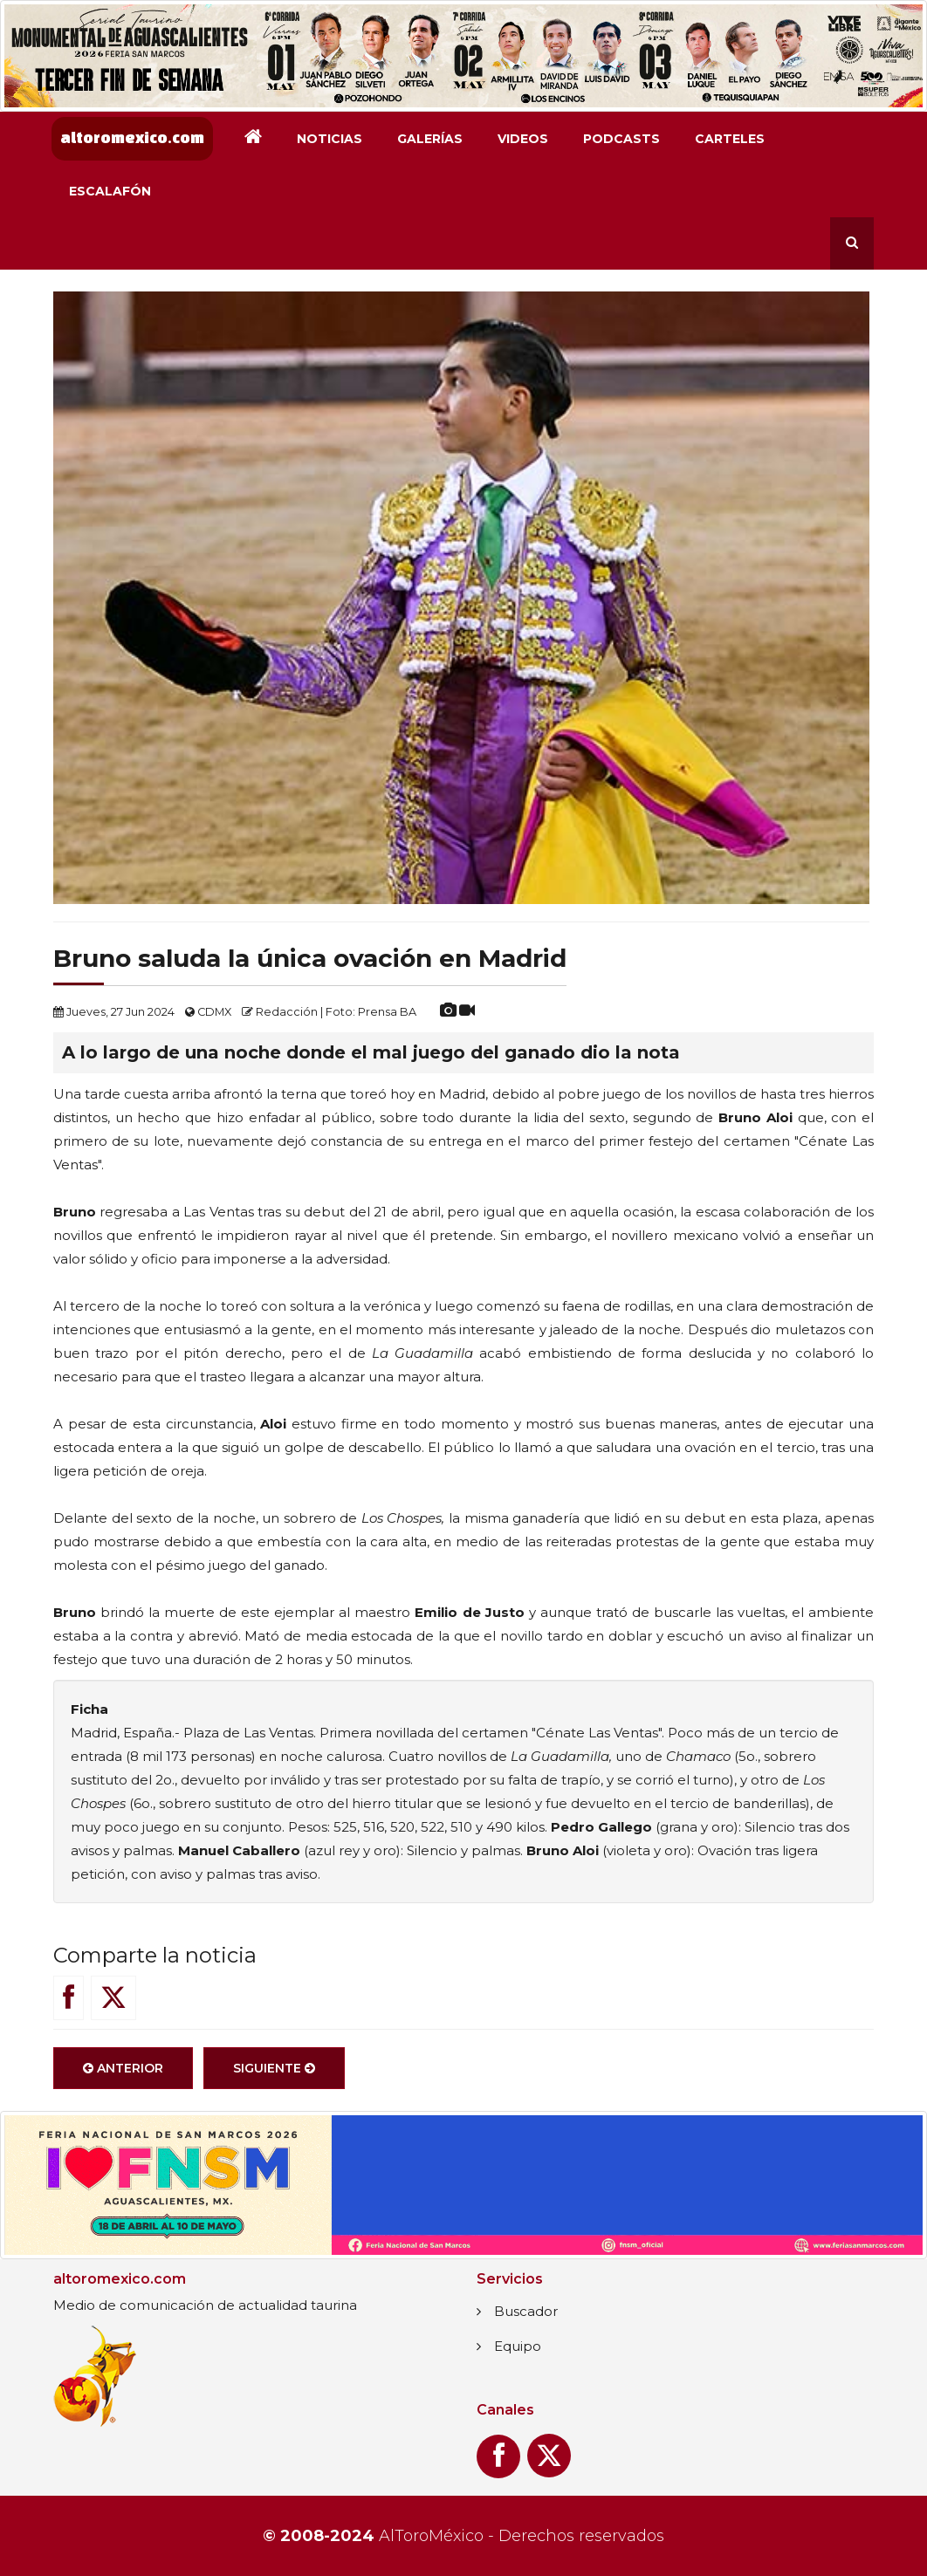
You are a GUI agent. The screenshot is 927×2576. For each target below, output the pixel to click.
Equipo (517, 2346)
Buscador (526, 2311)
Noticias (329, 139)
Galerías (430, 139)
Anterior (123, 2068)
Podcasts (621, 139)
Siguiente (274, 2068)
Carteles (730, 139)
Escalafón (110, 191)
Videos (523, 139)
